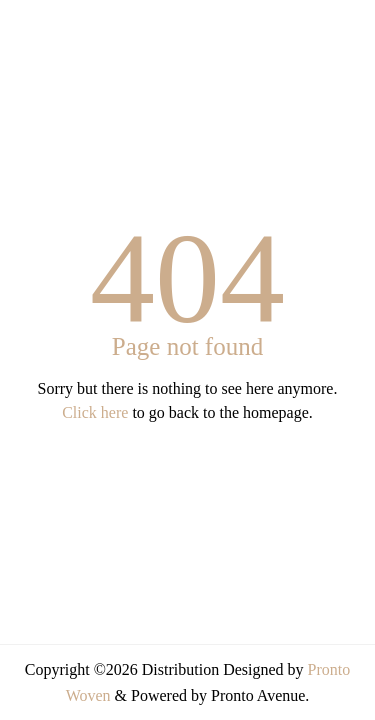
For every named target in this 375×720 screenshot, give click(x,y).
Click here (95, 412)
